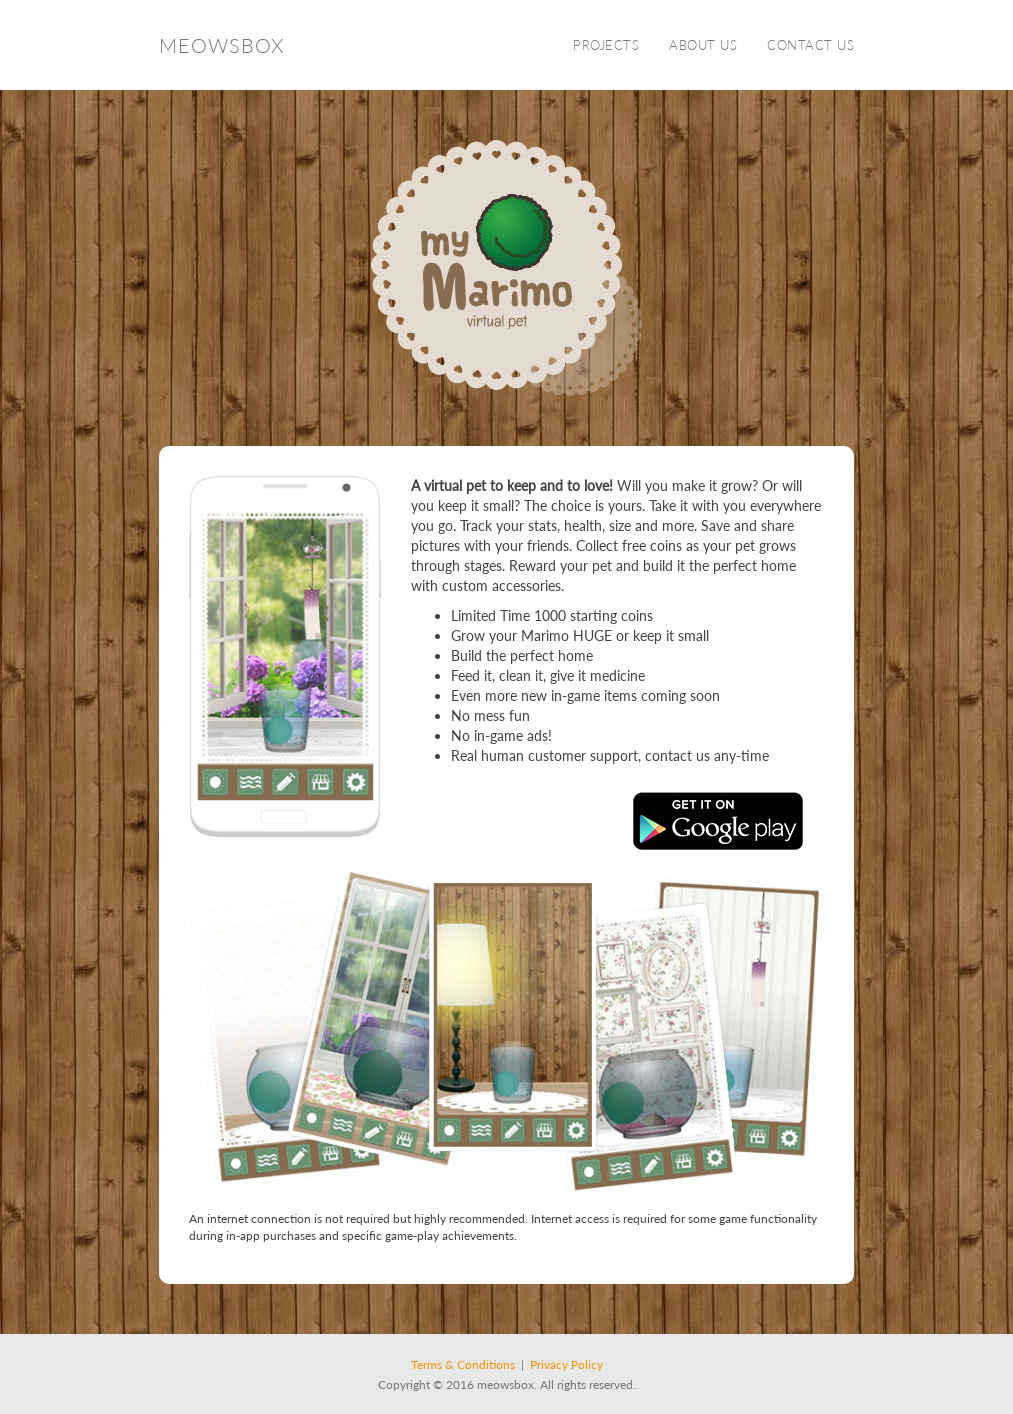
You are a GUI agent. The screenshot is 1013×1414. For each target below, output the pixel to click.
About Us (703, 45)
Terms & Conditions (463, 1364)
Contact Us (810, 45)
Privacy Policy (566, 1364)
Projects (606, 45)
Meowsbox (221, 45)
